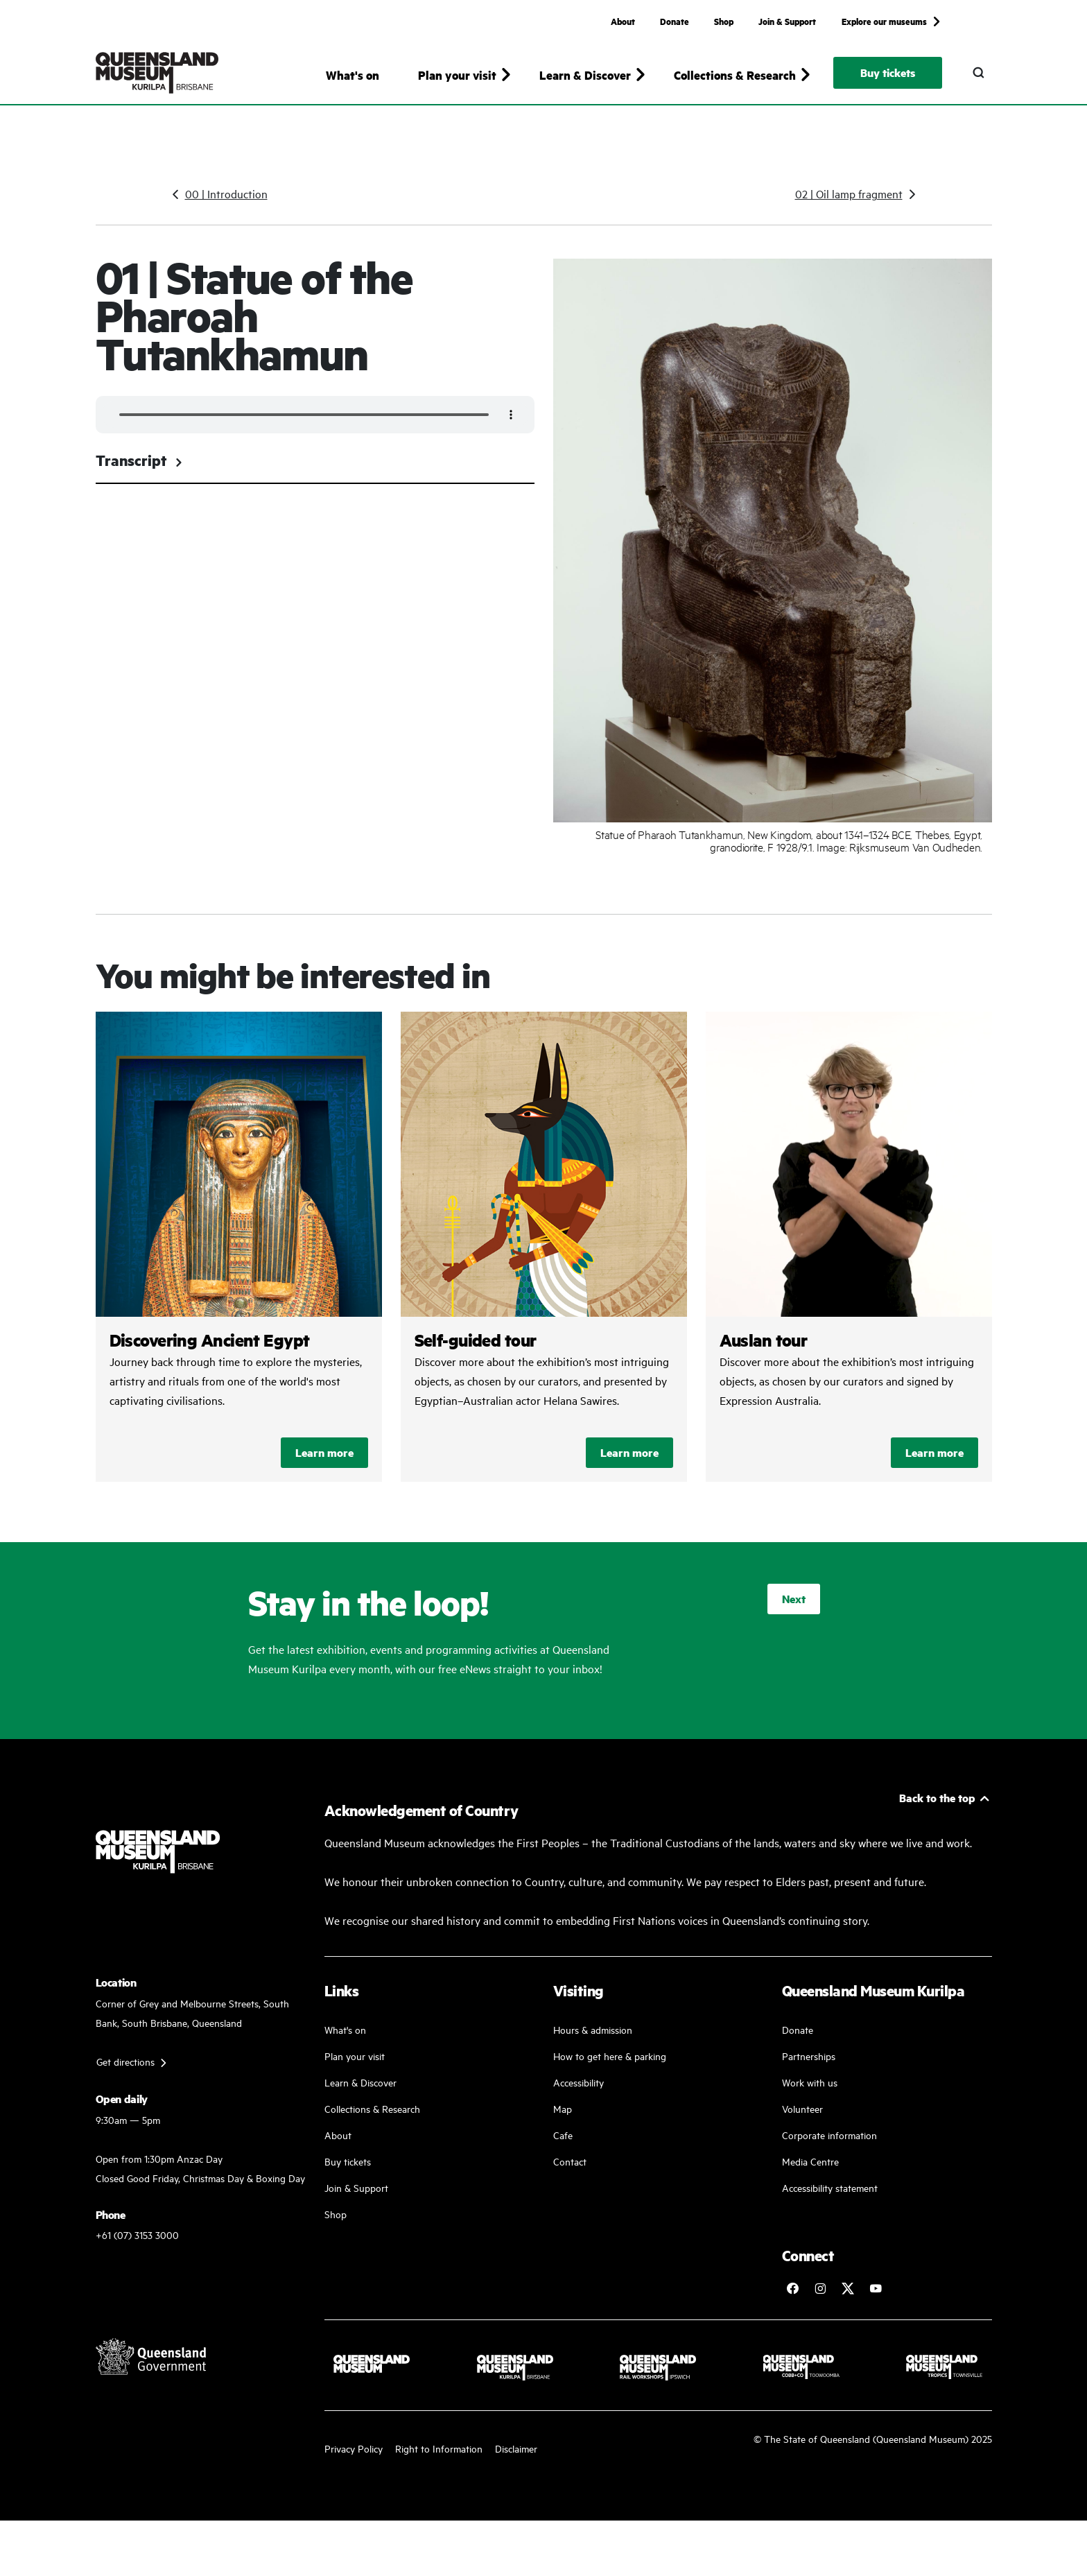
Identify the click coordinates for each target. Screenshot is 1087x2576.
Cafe (563, 2147)
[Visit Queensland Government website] (151, 2369)
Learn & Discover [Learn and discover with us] (360, 2095)
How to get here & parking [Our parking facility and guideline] (609, 2068)
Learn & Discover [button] (585, 75)
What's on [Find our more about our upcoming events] (345, 2042)
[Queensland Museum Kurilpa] (157, 73)
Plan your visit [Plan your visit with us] (354, 2068)
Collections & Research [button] (735, 75)
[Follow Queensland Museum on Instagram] (820, 2301)
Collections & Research (372, 2121)
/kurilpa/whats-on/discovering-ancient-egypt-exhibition (239, 1260)
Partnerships (808, 2068)
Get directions (125, 2073)
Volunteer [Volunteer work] (802, 2121)
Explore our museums (884, 21)
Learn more (324, 1465)
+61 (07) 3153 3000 (137, 2247)
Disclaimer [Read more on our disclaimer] (516, 2461)
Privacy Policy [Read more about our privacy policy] (353, 2461)
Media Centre (810, 2174)
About (623, 21)
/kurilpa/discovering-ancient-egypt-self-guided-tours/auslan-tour (849, 1260)
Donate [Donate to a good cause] (797, 2042)
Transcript (140, 473)
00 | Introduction (226, 206)
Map (562, 2121)
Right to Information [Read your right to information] (438, 2461)
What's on (352, 75)
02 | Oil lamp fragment (849, 206)
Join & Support (787, 21)
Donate (674, 21)
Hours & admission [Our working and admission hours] (592, 2042)
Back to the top (937, 1811)
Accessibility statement (830, 2200)
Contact (569, 2174)
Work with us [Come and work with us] (809, 2095)
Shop (723, 21)
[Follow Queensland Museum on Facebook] (792, 2301)
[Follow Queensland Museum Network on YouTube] (875, 2301)
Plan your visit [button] (457, 75)
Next (794, 1612)
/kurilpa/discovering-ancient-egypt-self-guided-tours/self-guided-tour (544, 1260)
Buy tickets (887, 72)
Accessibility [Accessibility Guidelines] (578, 2095)
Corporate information (829, 2147)
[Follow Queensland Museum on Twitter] (847, 2301)
